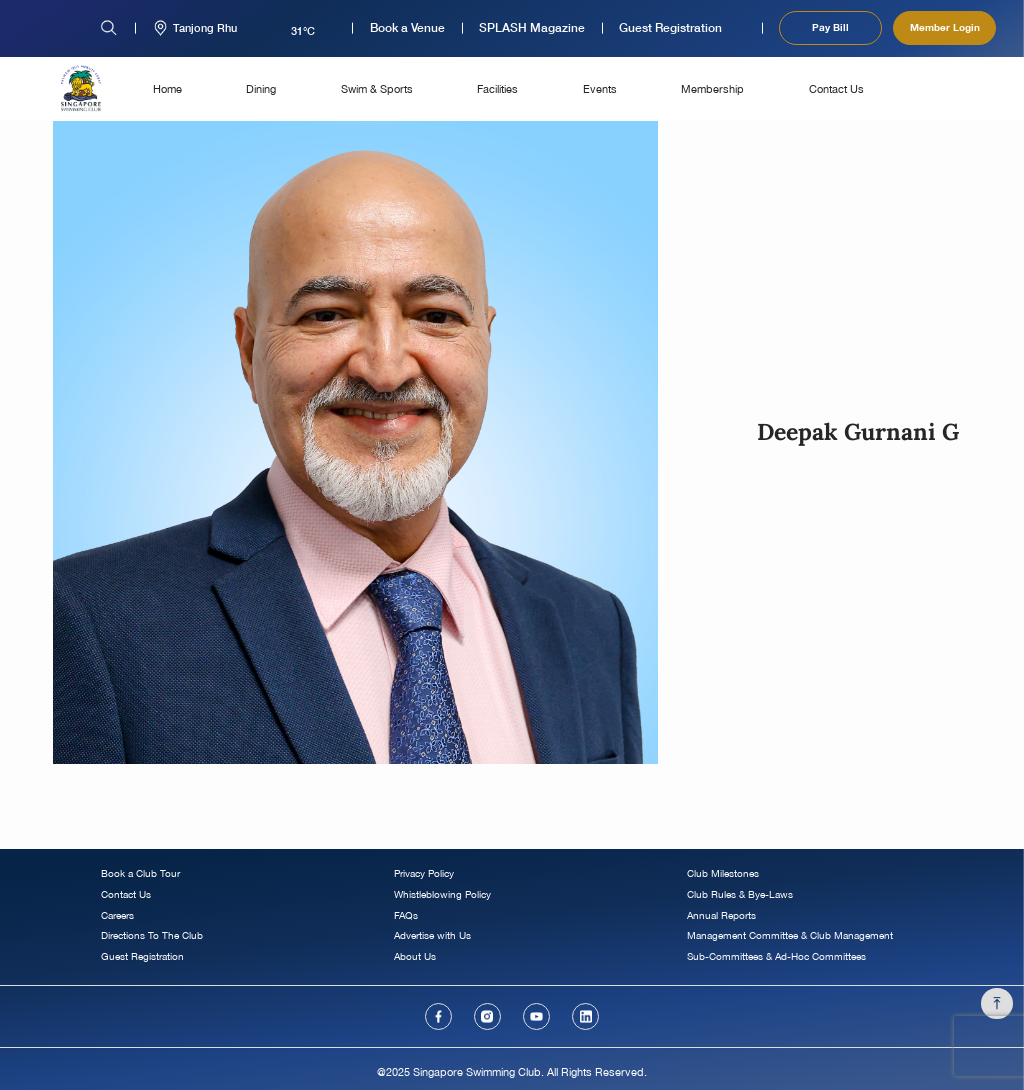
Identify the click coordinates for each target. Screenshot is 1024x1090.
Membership (712, 88)
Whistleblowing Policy (442, 894)
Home (167, 88)
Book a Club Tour (140, 873)
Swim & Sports (377, 88)
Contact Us (836, 88)
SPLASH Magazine (532, 28)
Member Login (945, 27)
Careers (117, 915)
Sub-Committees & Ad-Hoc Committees (776, 956)
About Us (415, 956)
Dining (261, 88)
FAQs (406, 915)
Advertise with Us (432, 935)
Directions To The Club (152, 935)
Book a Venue (407, 28)
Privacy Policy (424, 873)
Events (600, 88)
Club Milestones (723, 873)
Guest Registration (670, 28)
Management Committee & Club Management (790, 935)
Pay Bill (830, 27)
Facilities (497, 88)
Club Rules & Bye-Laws (740, 894)
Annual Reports (721, 915)
